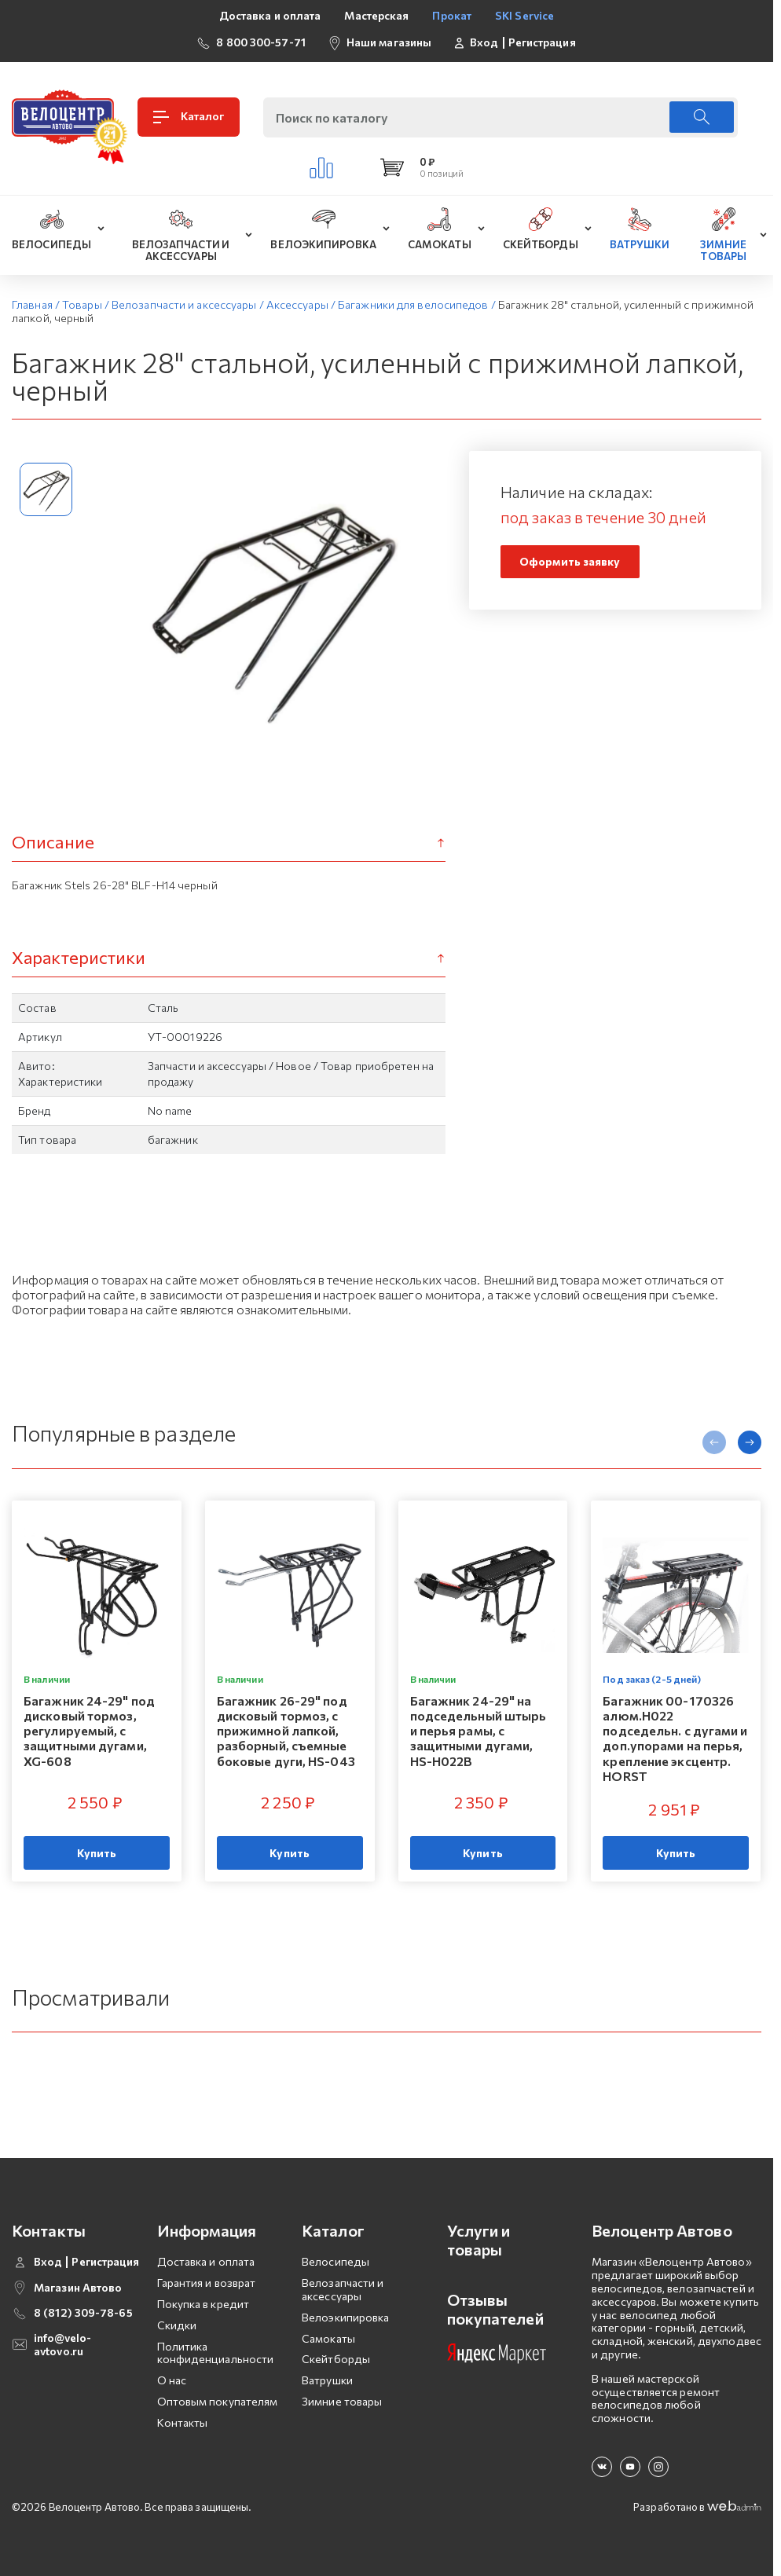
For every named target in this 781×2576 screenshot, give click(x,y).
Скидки (177, 2325)
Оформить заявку (570, 561)
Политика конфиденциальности (215, 2353)
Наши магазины (388, 42)
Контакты (182, 2422)
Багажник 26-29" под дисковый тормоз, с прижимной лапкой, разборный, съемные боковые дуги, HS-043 (286, 1730)
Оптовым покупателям (217, 2401)
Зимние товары (342, 2401)
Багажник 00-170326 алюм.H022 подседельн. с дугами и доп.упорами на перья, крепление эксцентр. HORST (675, 1737)
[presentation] (714, 1442)
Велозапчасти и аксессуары (342, 2289)
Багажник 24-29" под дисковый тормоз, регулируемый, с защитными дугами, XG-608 (89, 1730)
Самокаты (328, 2338)
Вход (484, 42)
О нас (172, 2380)
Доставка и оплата (270, 15)
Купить (97, 1852)
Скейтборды (336, 2358)
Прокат (451, 15)
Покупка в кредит (203, 2303)
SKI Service (524, 15)
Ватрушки (327, 2380)
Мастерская (376, 15)
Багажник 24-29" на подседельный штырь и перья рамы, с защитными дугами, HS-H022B (478, 1730)
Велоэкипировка (345, 2317)
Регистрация (542, 42)
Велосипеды (335, 2261)
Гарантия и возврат (206, 2282)
